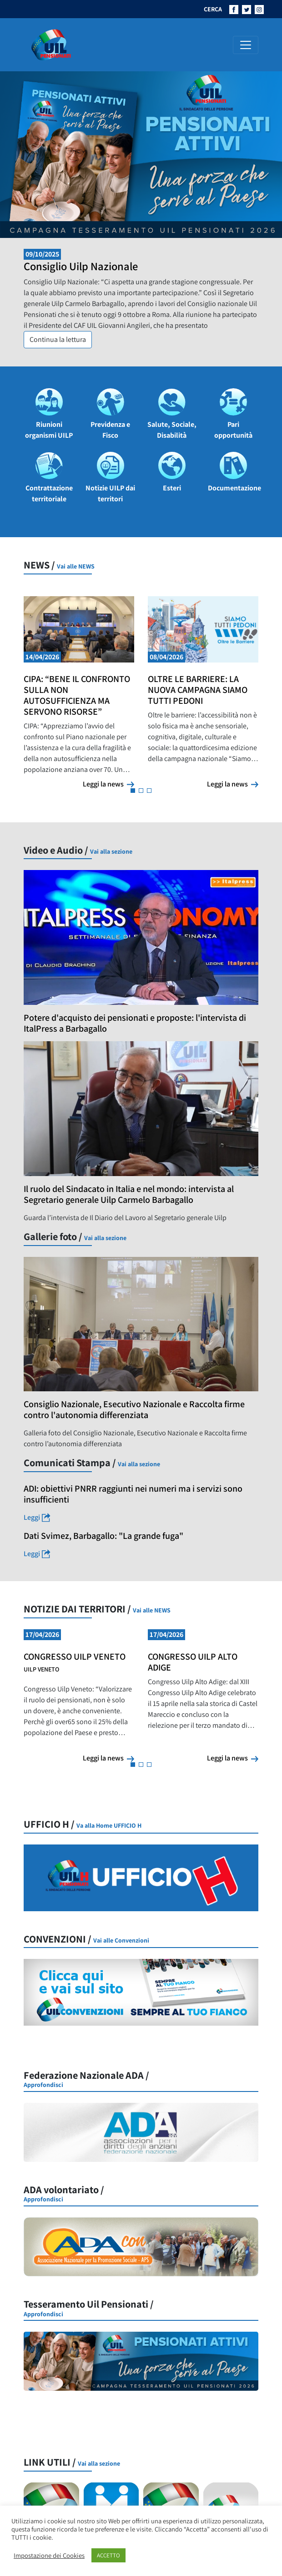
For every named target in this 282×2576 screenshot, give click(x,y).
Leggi (65, 1518)
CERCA (213, 9)
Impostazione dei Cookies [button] (49, 2555)
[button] (133, 790)
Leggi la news (108, 784)
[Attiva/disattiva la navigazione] (245, 45)
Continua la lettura (61, 339)
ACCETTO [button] (108, 2555)
